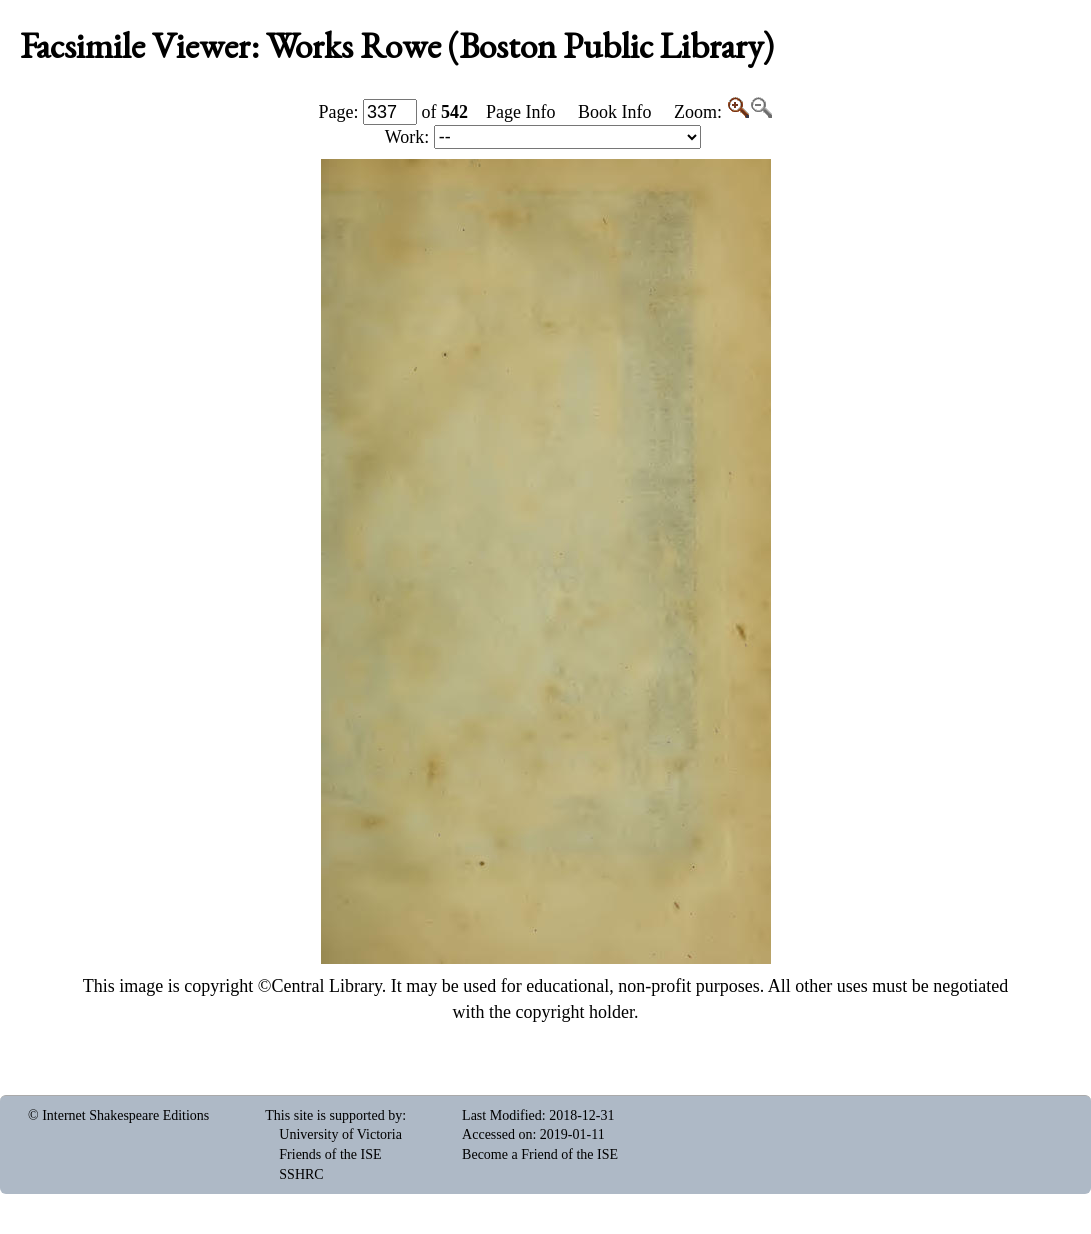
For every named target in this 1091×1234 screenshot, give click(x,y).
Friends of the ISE (330, 1154)
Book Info (615, 112)
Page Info (520, 112)
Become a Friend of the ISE (540, 1154)
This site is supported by (333, 1115)
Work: (543, 137)
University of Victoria (340, 1134)
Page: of (394, 112)
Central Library (327, 986)
